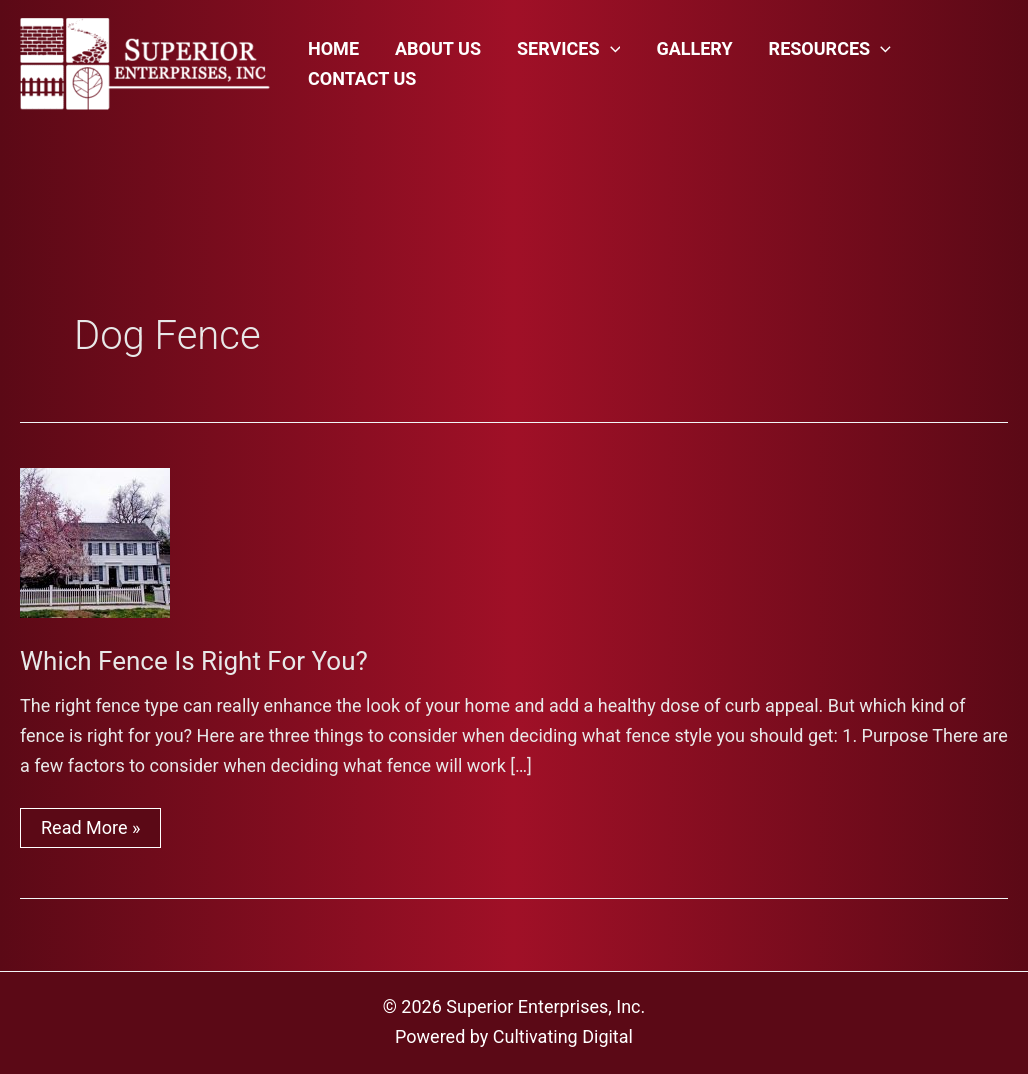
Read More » (90, 832)
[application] (610, 49)
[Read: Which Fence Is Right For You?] (95, 540)
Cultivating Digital (563, 1036)
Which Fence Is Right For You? (194, 661)
